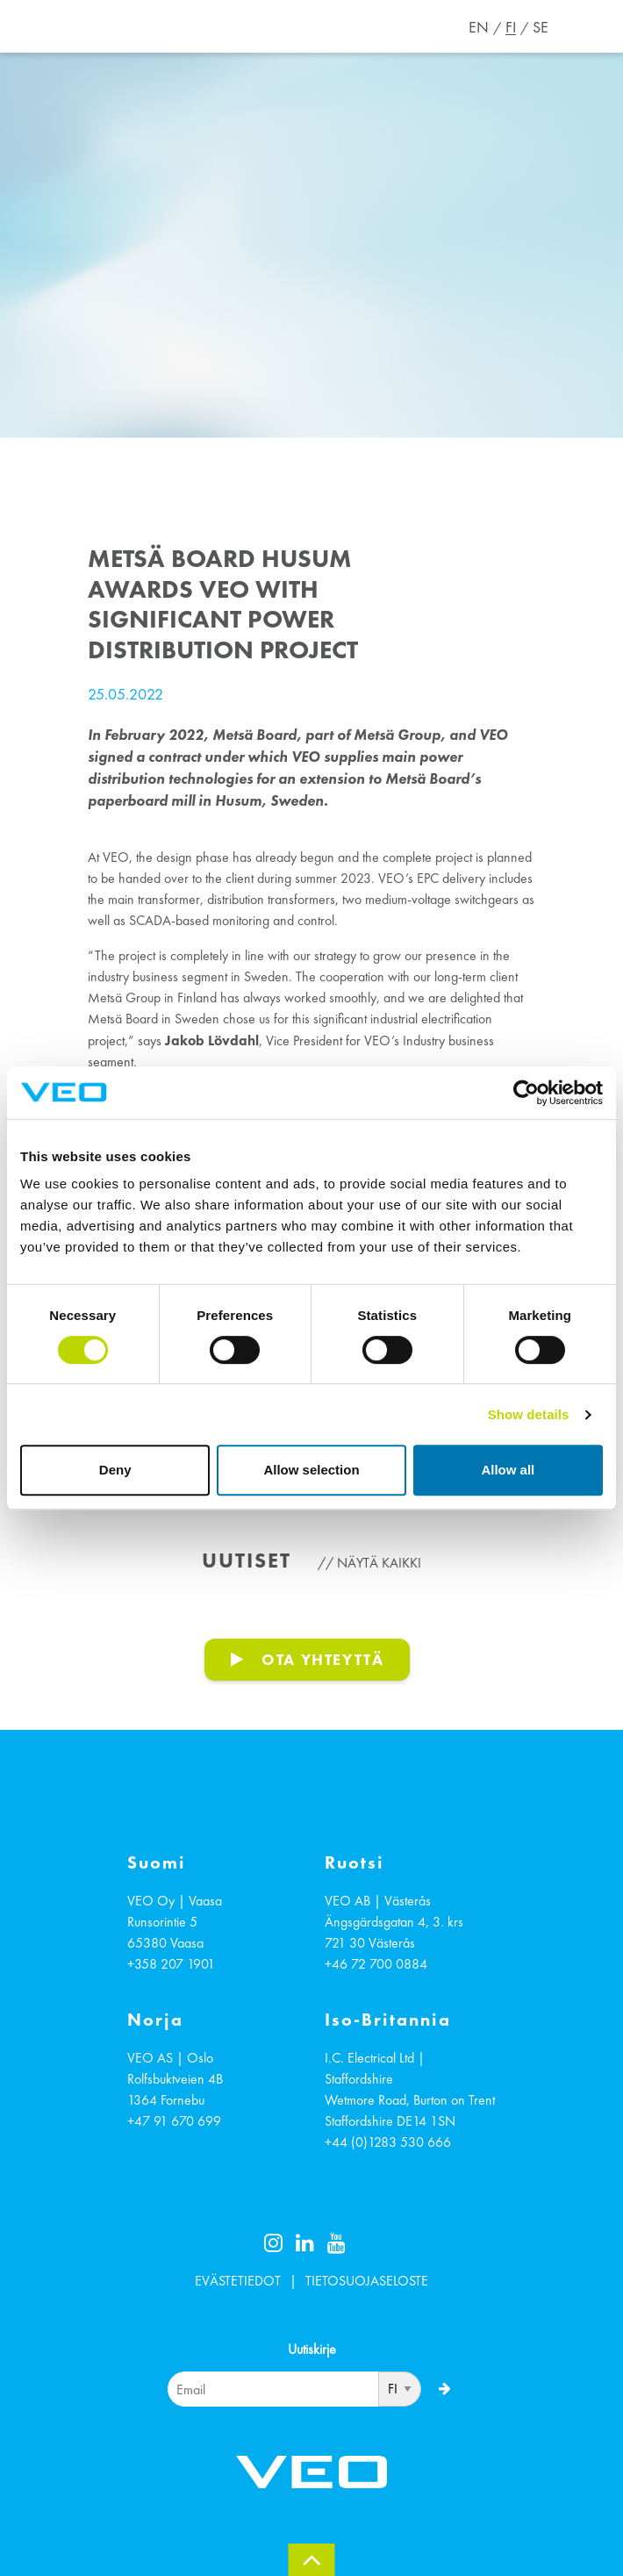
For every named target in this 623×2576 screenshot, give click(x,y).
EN (479, 27)
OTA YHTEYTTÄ (322, 1659)
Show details (528, 1414)
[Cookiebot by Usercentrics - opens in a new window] (526, 1093)
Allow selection (311, 1469)
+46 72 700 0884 (376, 1963)
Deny (115, 1469)
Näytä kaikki (379, 1562)
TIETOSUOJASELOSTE (366, 2280)
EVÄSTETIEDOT (238, 2280)
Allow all (507, 1469)
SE (540, 27)
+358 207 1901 (171, 1963)
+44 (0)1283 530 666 (388, 2142)
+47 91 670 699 (174, 2121)
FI (510, 27)
